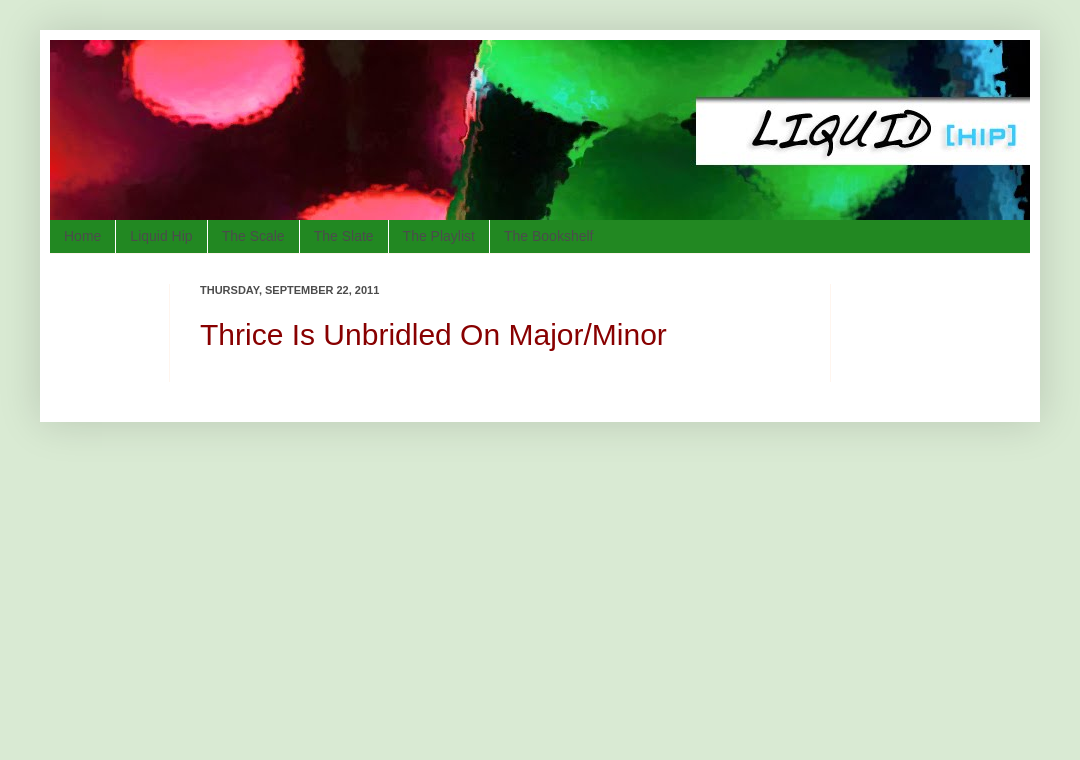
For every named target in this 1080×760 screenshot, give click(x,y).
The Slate (344, 236)
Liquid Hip (161, 236)
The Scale (253, 236)
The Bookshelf (549, 236)
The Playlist (439, 236)
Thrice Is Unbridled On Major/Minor (433, 334)
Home (82, 236)
